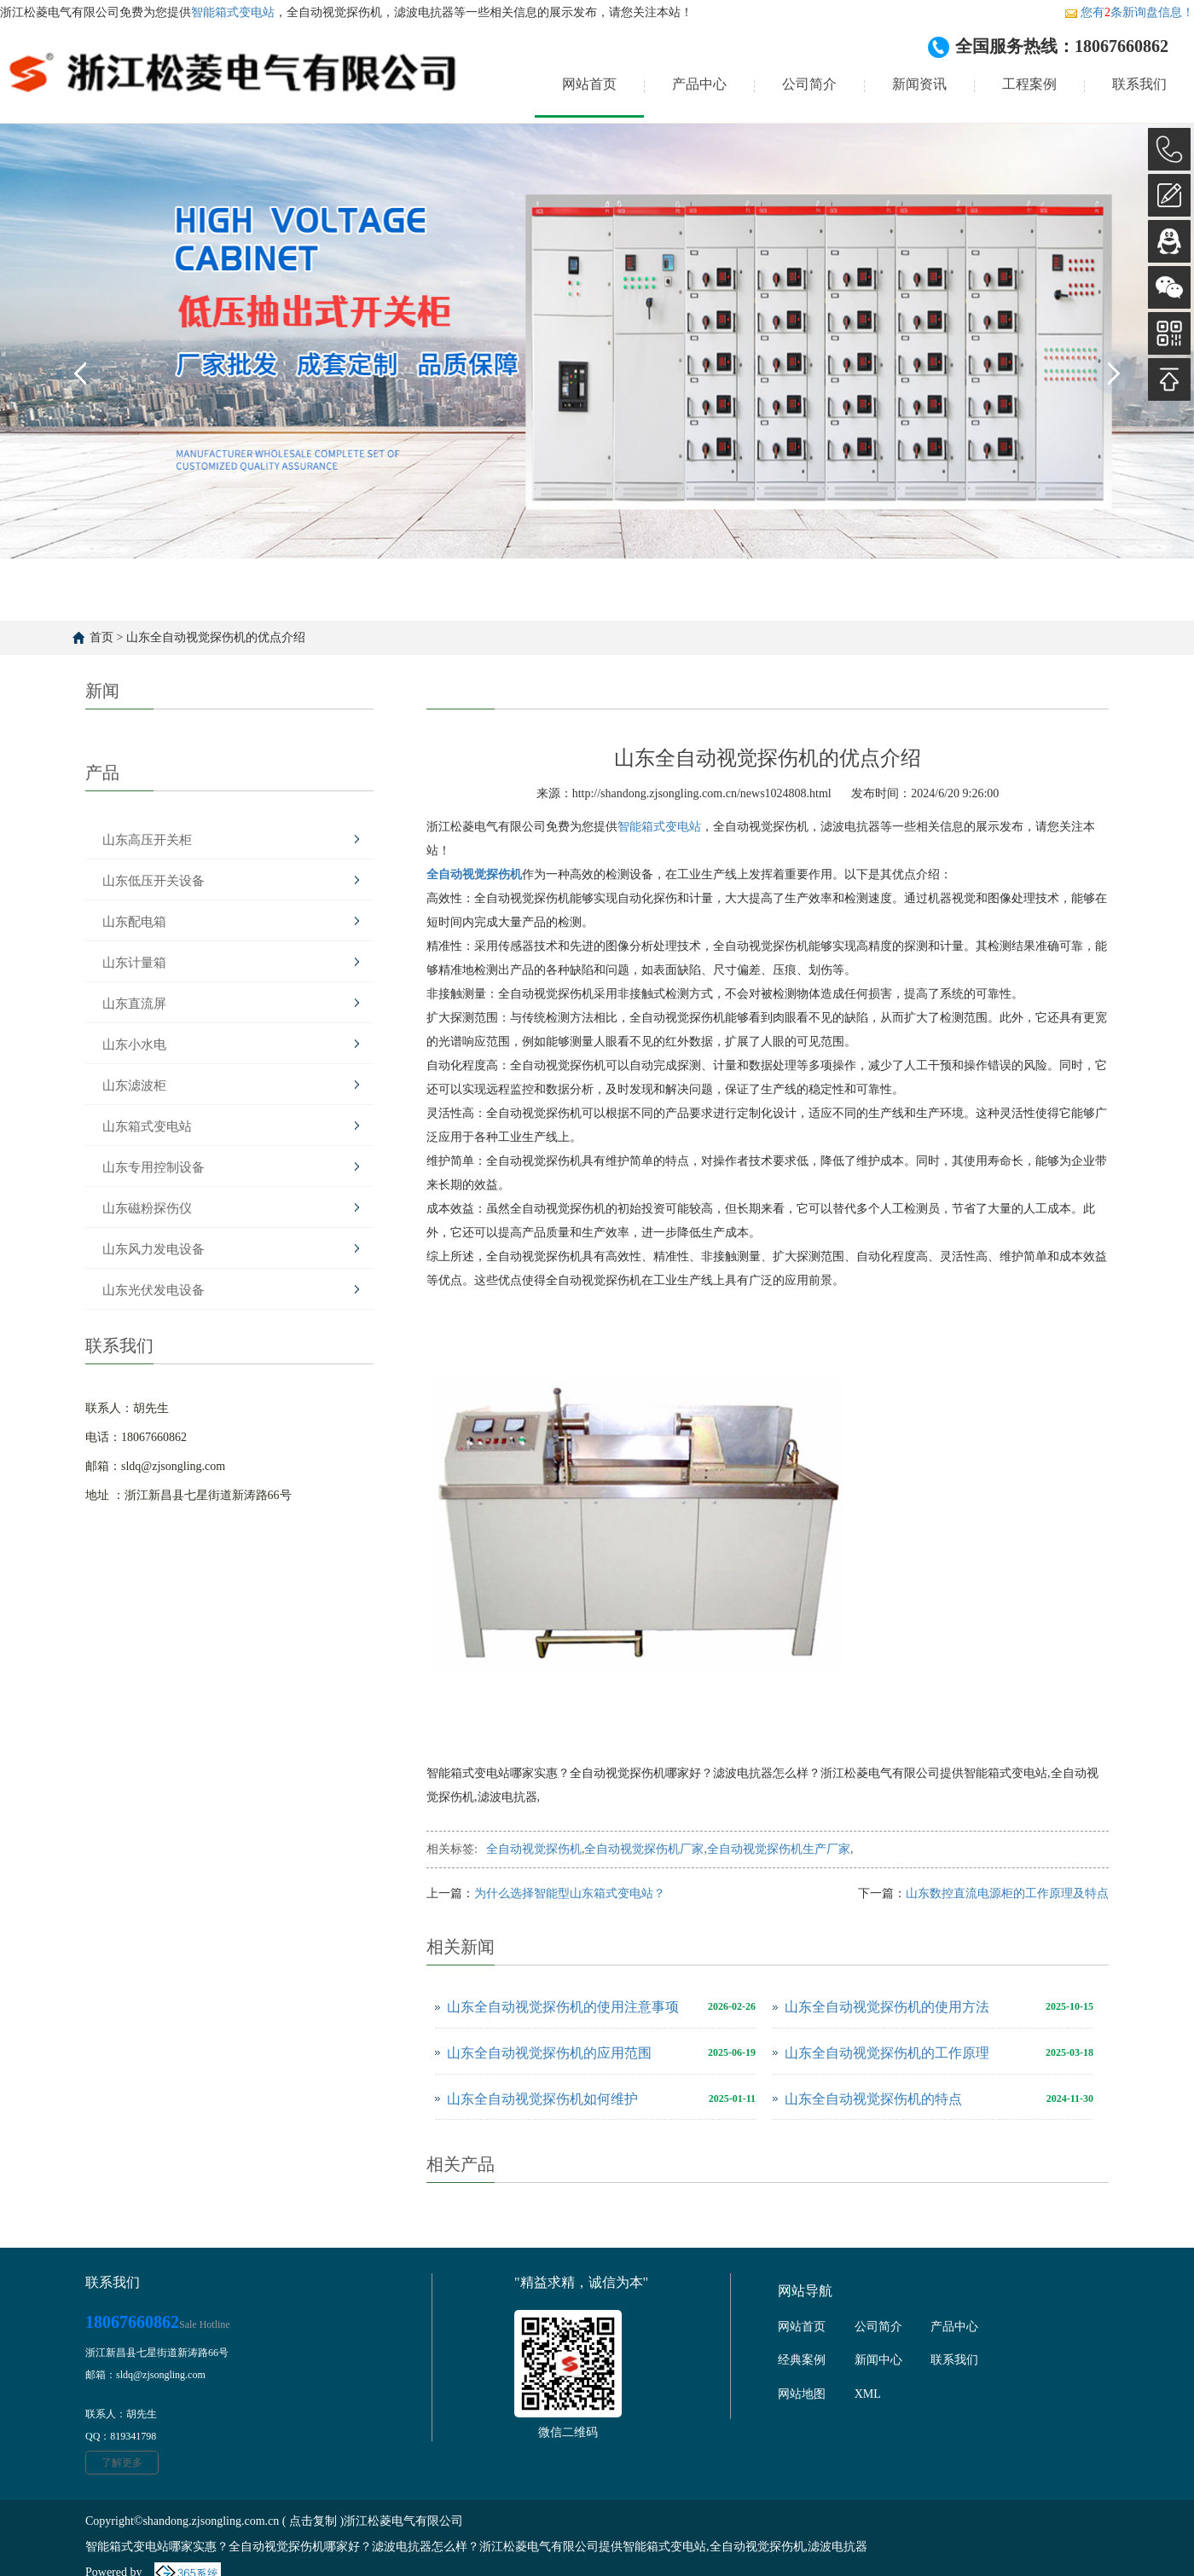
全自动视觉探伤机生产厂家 (778, 1849)
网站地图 (802, 2394)
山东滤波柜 (134, 1085)
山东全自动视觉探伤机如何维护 (542, 2099)
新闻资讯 (919, 84)
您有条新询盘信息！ (1129, 12)
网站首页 (589, 84)
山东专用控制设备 (153, 1167)
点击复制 (313, 2521)
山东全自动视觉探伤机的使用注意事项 (563, 2007)
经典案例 (802, 2359)
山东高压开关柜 (147, 840)
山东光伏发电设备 (153, 1290)
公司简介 (809, 84)
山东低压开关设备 (153, 881)
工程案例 (1029, 84)
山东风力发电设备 (153, 1249)
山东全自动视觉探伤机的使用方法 (887, 2007)
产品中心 (699, 84)
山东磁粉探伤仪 (147, 1208)
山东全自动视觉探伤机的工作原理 (887, 2053)
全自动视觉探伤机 (534, 1849)
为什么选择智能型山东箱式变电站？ (569, 1893)
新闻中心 (878, 2359)
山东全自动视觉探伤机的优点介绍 (215, 637)
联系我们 (1139, 84)
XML (868, 2394)
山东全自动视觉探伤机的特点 (873, 2099)
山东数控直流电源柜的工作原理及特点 (1007, 1893)
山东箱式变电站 (147, 1126)
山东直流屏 (134, 1003)
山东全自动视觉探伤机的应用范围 (549, 2053)
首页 (101, 637)
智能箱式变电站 (233, 12)
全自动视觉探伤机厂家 (644, 1849)
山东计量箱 (134, 963)
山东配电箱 (134, 922)
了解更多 (121, 2463)
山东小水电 (134, 1044)
